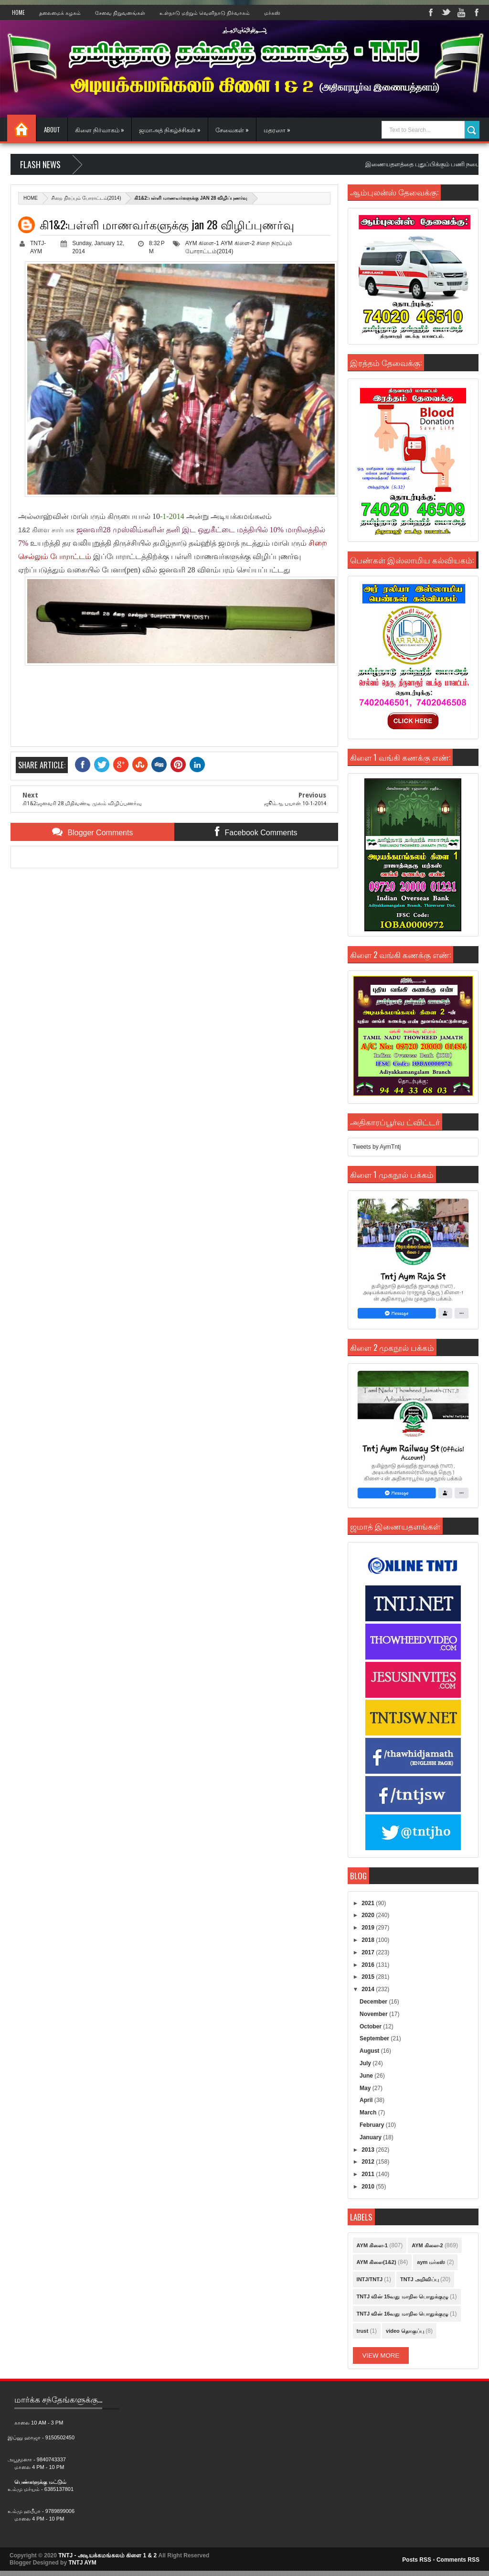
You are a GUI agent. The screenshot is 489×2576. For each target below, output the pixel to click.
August (370, 2051)
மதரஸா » (277, 129)
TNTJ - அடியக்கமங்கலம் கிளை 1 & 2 (107, 2555)
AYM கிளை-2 (238, 243)
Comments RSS (457, 2559)
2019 (368, 1927)
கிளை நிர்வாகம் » (99, 129)
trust (362, 2331)
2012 (368, 2161)
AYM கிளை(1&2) (376, 2262)
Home (18, 12)
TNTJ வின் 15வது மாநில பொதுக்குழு (402, 2296)
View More (381, 2355)
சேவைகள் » (232, 129)
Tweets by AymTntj (377, 1146)
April (367, 2100)
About (52, 129)
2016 (368, 1965)
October (371, 2026)
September (375, 2038)
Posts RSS (416, 2559)
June (367, 2075)
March (369, 2112)
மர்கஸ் (272, 12)
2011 (368, 2174)
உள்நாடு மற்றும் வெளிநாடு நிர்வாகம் (204, 12)
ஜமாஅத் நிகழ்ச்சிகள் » (170, 129)
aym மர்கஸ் (431, 2262)
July (366, 2063)
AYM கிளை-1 (202, 243)
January (371, 2137)
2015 (368, 1976)
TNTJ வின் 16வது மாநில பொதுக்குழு (402, 2314)
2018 (368, 1940)
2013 (368, 2149)
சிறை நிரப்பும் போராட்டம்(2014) (86, 198)
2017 (368, 1952)
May (366, 2088)
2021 (368, 1903)
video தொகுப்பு (405, 2331)
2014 (368, 1989)
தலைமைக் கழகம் (60, 12)
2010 (368, 2186)
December (374, 2001)
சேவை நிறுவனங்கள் (120, 12)
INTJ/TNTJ (370, 2279)
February (373, 2125)
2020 (368, 1915)
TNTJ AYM (82, 2562)
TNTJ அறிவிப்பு (419, 2279)
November (374, 2014)
